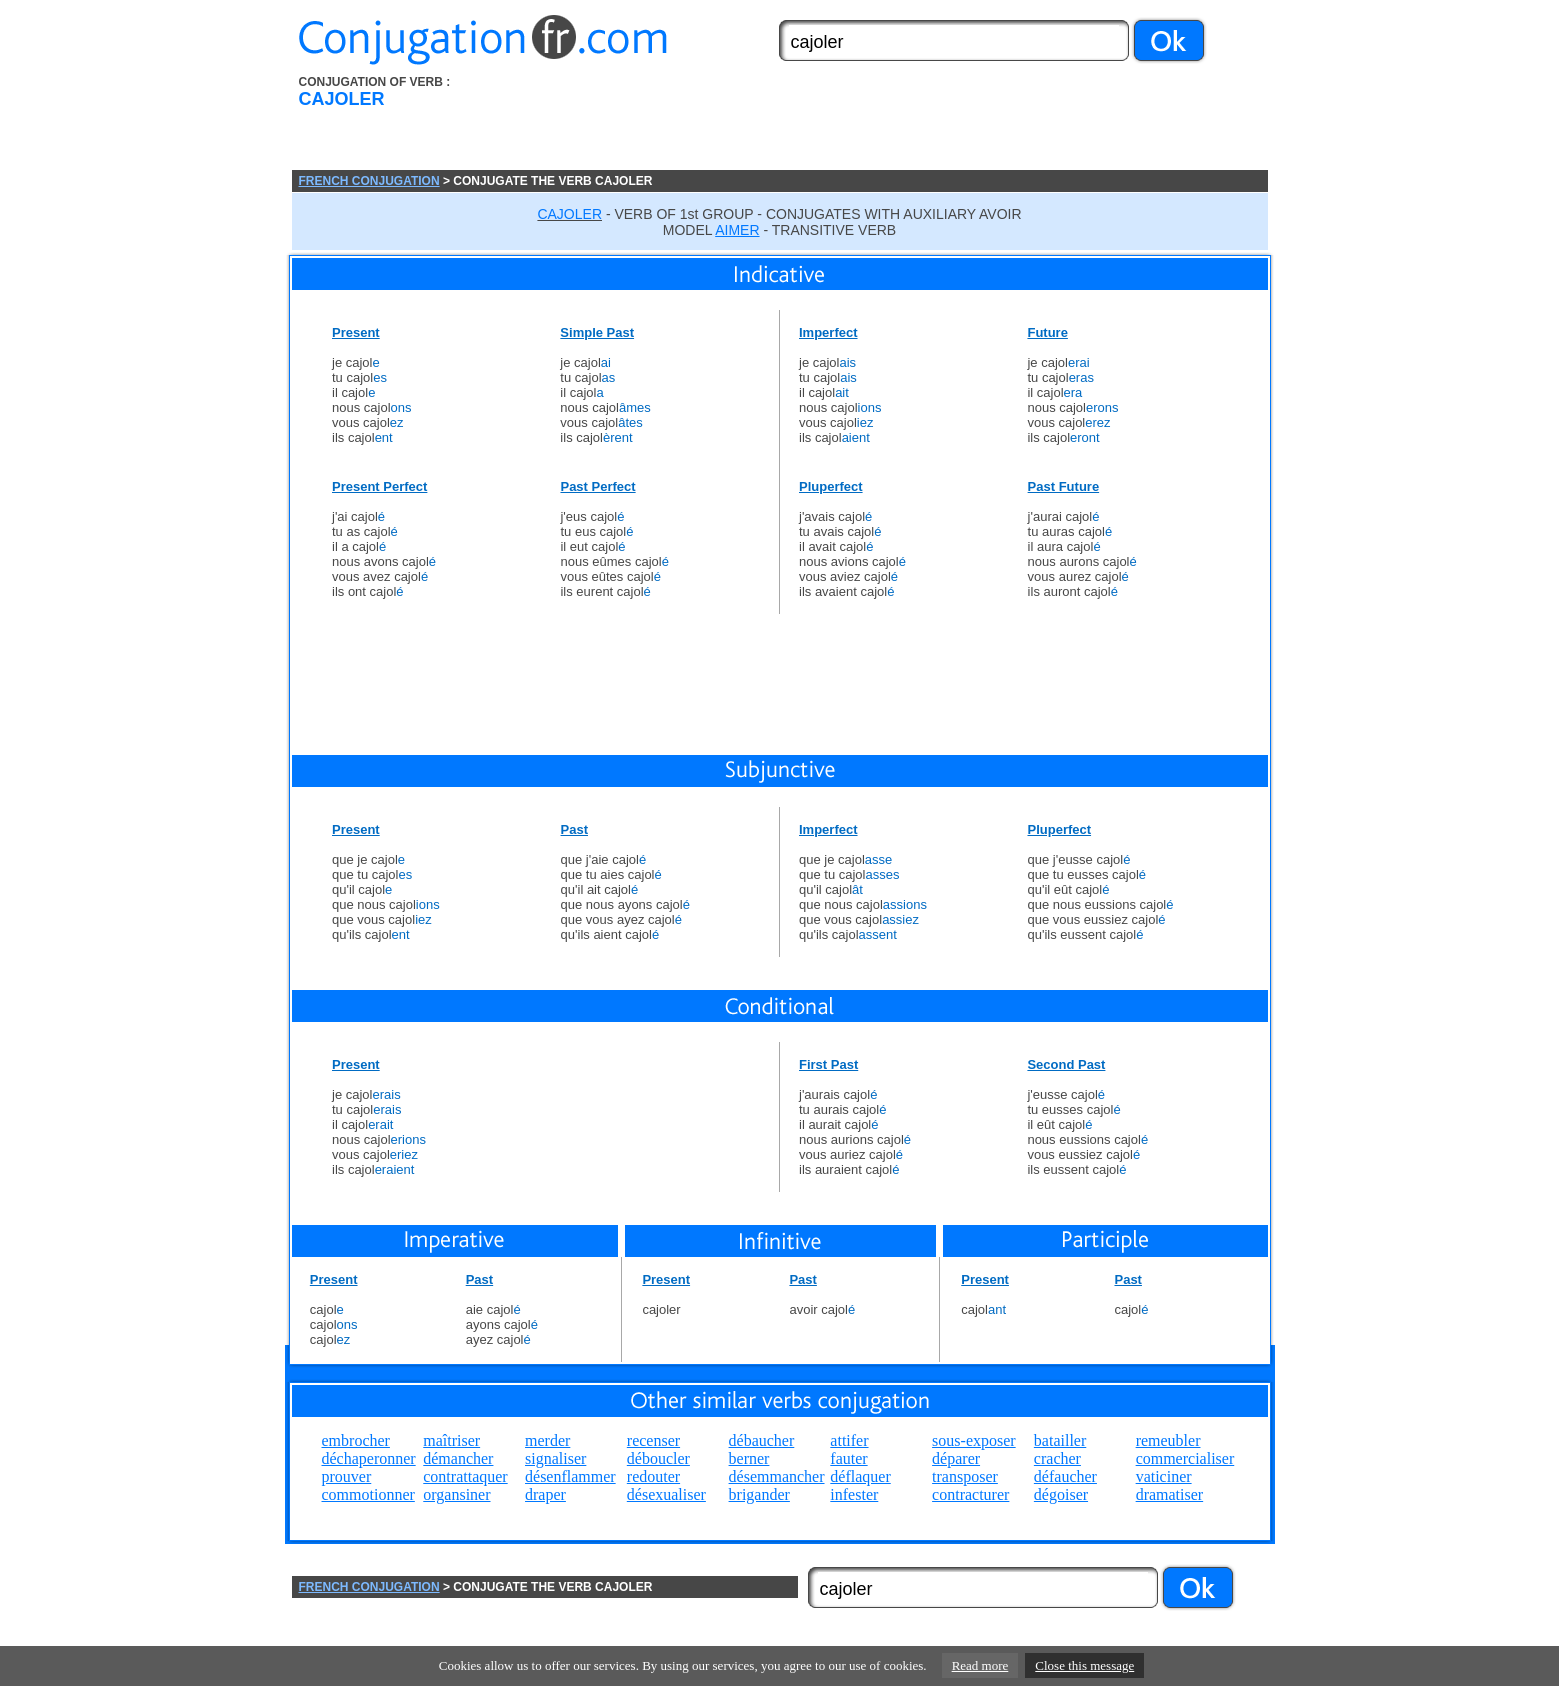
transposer (965, 1476)
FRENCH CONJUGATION (369, 181)
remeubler (1168, 1440)
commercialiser (1185, 1458)
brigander (759, 1494)
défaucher (1065, 1476)
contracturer (970, 1494)
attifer (849, 1440)
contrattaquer (465, 1476)
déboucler (658, 1458)
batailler (1060, 1440)
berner (749, 1458)
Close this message (1084, 1665)
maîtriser (451, 1440)
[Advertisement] (893, 123)
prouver (347, 1476)
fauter (848, 1458)
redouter (653, 1476)
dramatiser (1170, 1494)
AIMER (737, 230)
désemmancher (777, 1476)
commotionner (368, 1494)
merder (547, 1440)
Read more (980, 1665)
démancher (458, 1458)
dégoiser (1061, 1494)
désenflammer (570, 1476)
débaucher (762, 1440)
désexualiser (666, 1494)
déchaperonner (369, 1458)
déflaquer (860, 1476)
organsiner (456, 1494)
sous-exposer (974, 1440)
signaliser (555, 1458)
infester (854, 1494)
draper (545, 1494)
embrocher (356, 1440)
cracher (1057, 1458)
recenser (653, 1440)
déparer (956, 1458)
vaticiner (1164, 1476)
